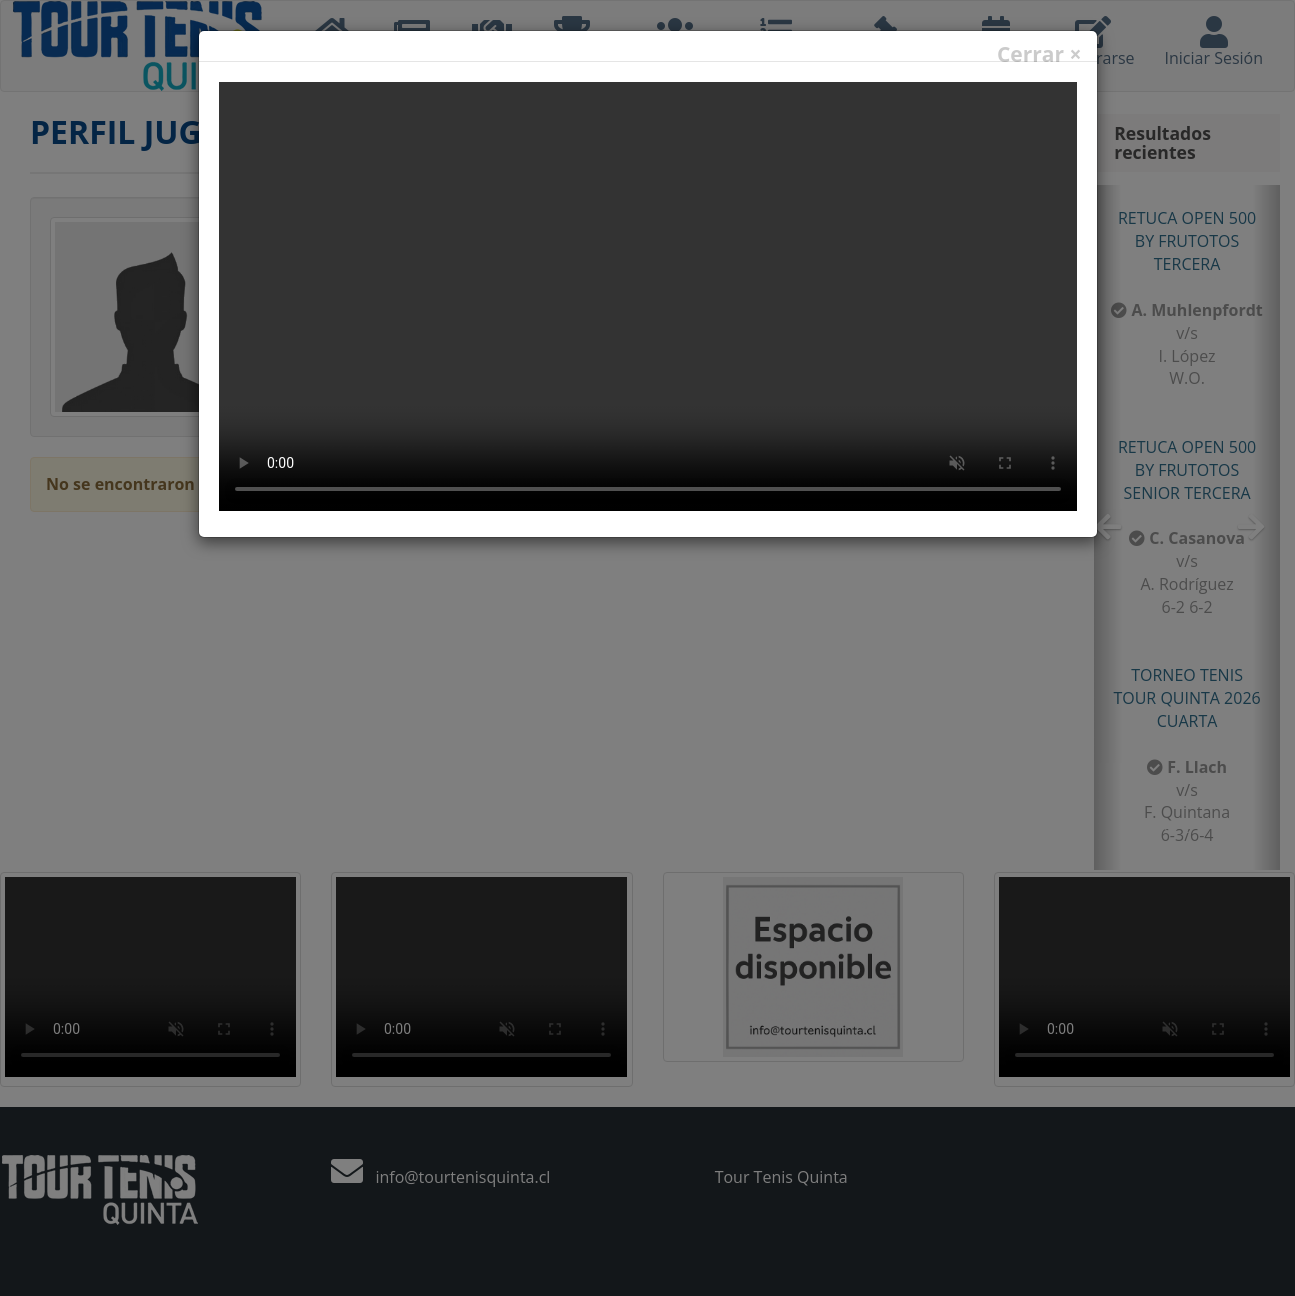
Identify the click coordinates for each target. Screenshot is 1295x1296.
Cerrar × (1039, 54)
